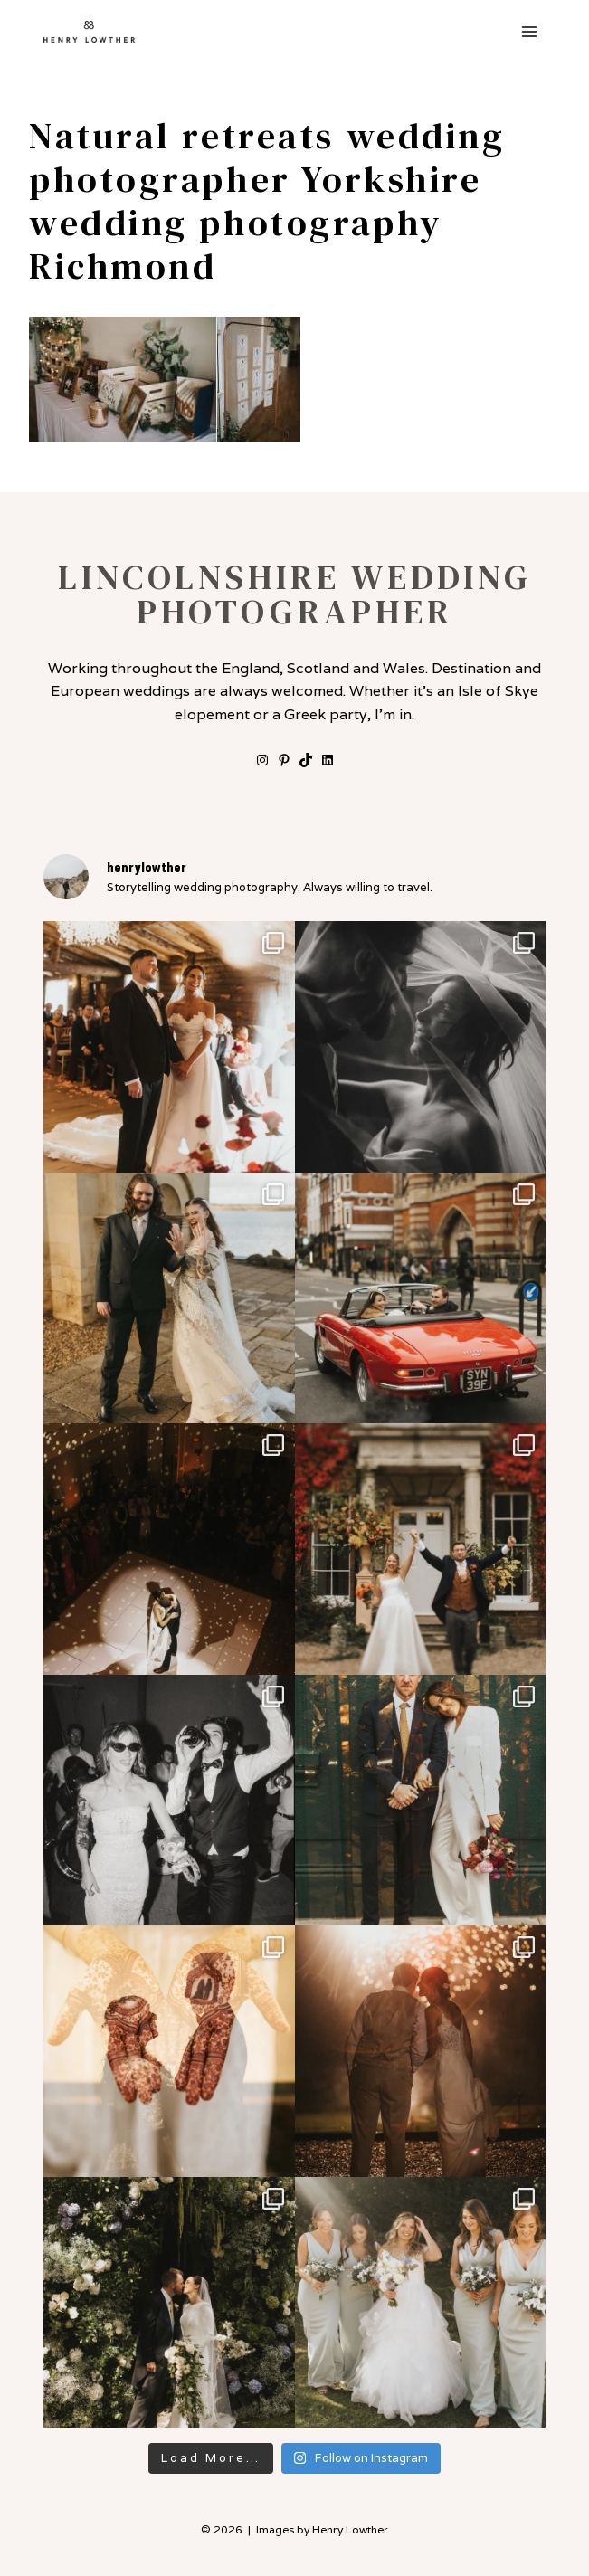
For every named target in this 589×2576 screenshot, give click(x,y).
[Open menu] (529, 31)
